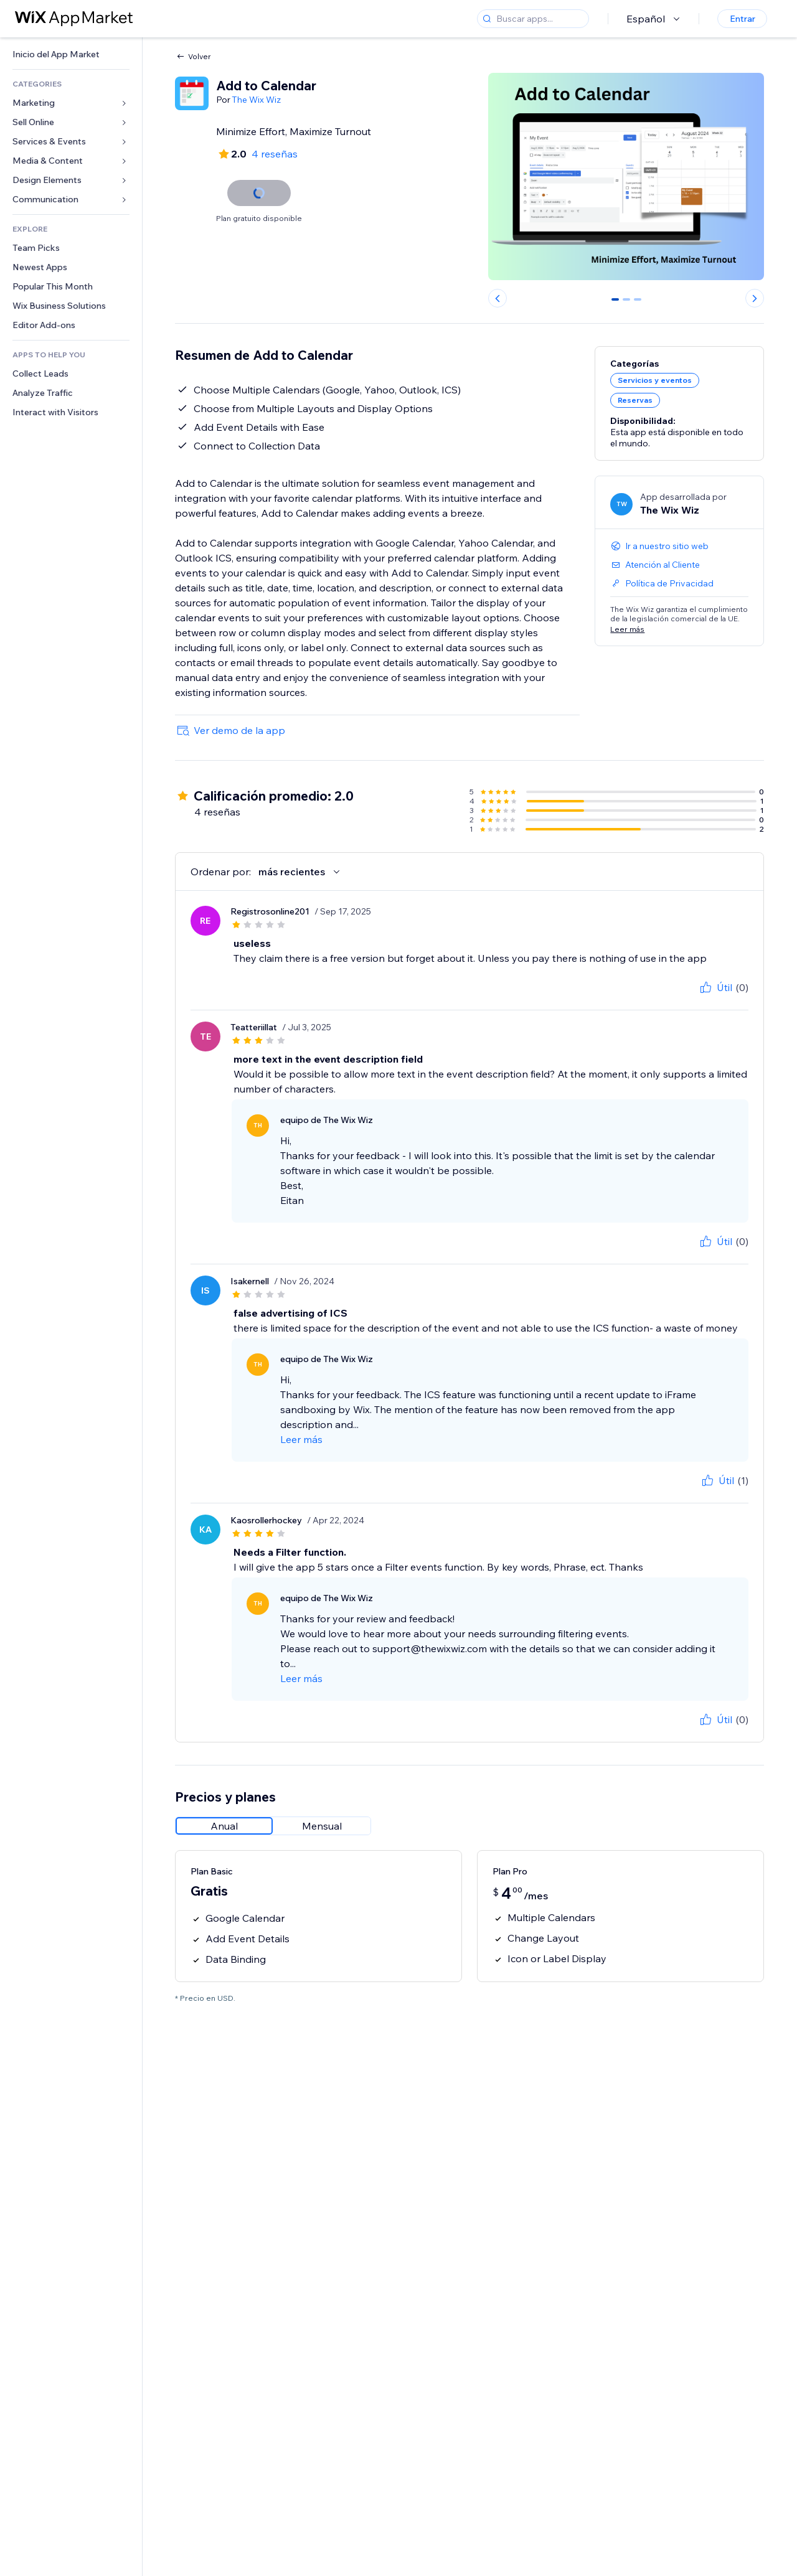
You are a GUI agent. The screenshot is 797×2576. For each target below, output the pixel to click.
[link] (71, 54)
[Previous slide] (497, 298)
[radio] (224, 1826)
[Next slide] (754, 298)
